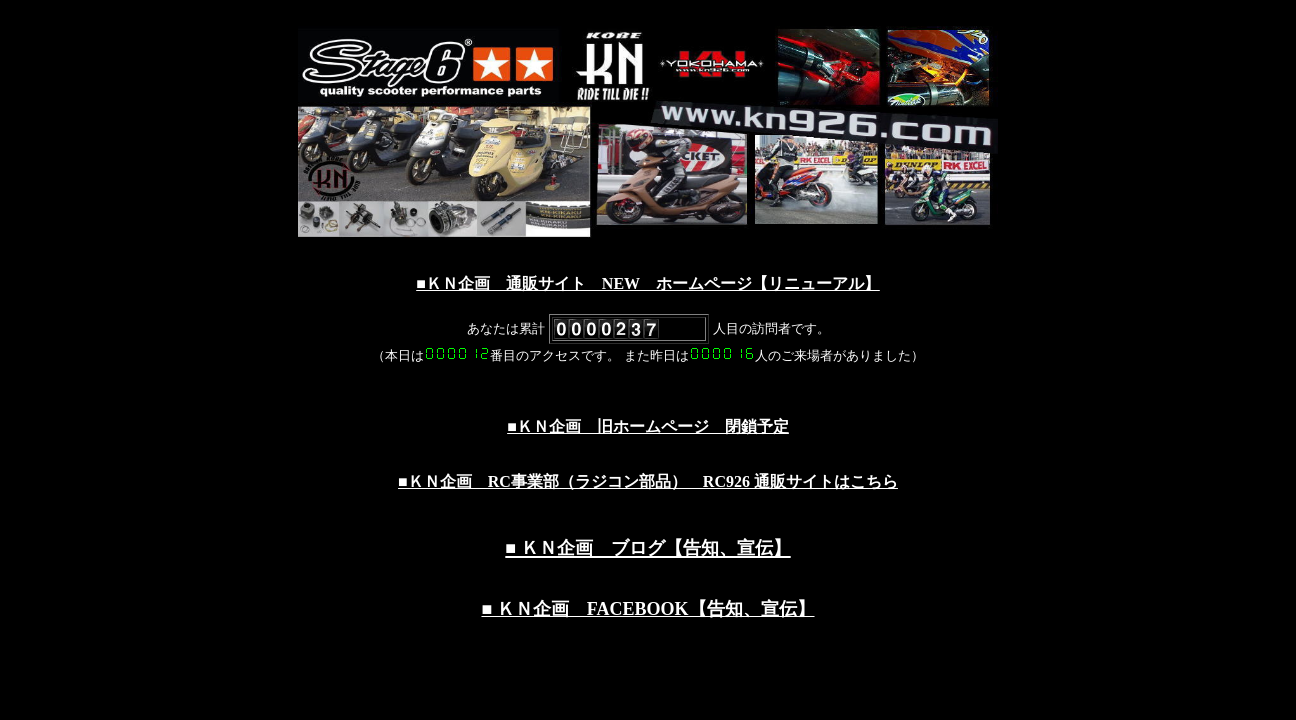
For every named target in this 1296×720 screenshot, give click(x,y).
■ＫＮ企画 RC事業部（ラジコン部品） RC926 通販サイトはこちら (648, 481)
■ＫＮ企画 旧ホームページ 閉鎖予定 (648, 426)
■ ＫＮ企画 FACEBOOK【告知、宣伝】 (647, 609)
